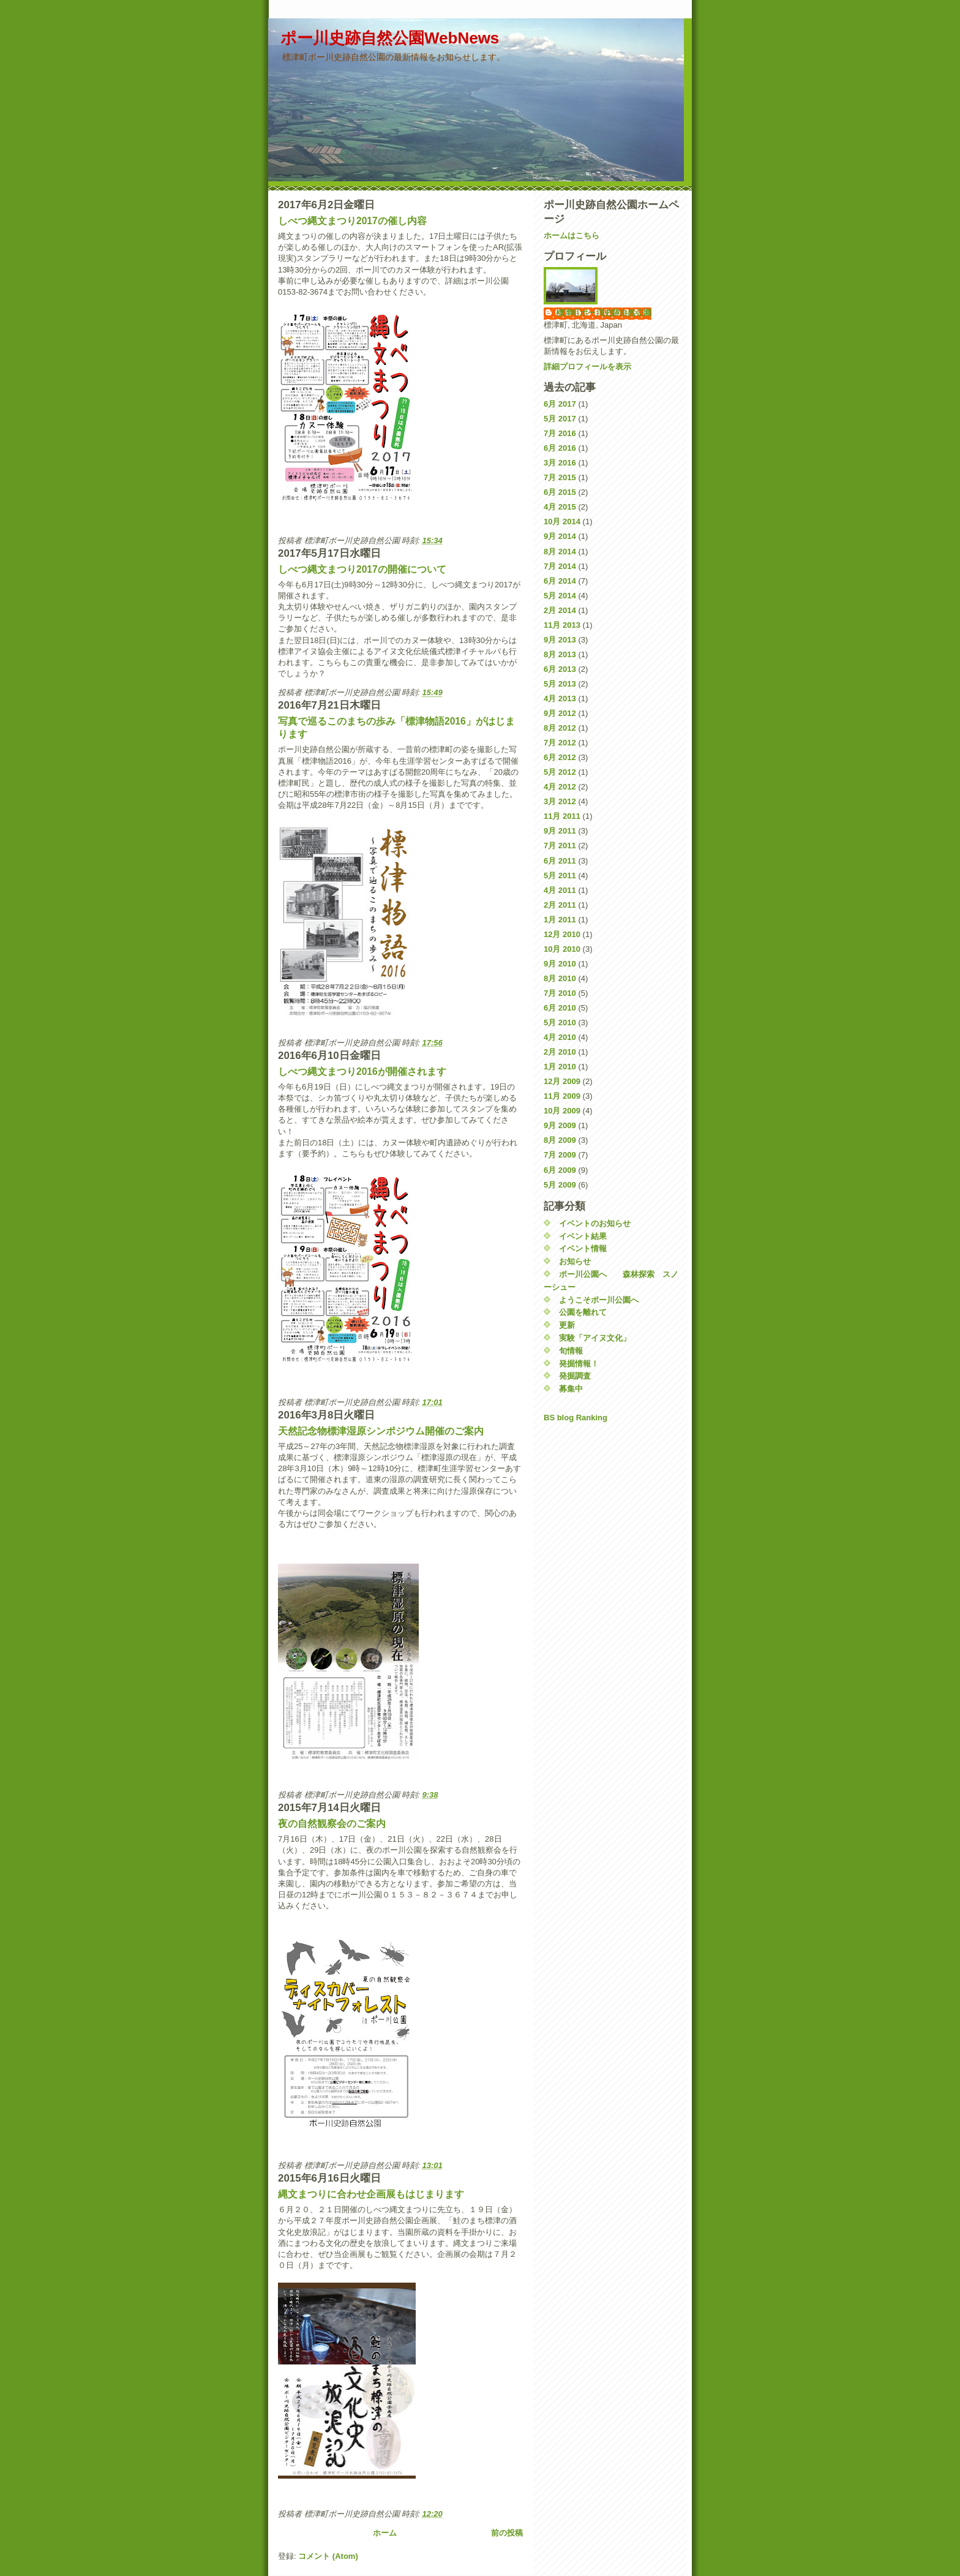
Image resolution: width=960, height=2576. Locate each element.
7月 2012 (560, 742)
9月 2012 (560, 713)
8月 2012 (560, 728)
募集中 (571, 1388)
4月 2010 (560, 1037)
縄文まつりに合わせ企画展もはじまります (371, 2194)
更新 (567, 1325)
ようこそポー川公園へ (599, 1300)
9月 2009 (560, 1125)
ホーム (385, 2532)
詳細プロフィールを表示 (587, 366)
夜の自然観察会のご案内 (332, 1823)
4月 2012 (560, 786)
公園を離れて (583, 1312)
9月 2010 (560, 963)
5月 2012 (560, 772)
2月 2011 (560, 905)
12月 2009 (562, 1081)
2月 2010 (560, 1051)
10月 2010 (562, 949)
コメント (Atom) (328, 2556)
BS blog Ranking (575, 1417)
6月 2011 (560, 860)
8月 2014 (560, 551)
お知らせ (575, 1261)
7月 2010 (560, 993)
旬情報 (571, 1350)
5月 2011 (560, 875)
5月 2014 (560, 595)
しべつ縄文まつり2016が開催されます (362, 1071)
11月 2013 (562, 625)
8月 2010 (560, 978)
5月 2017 (560, 418)
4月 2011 (560, 890)
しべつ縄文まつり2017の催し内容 (352, 221)
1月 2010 (560, 1066)
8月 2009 (560, 1140)
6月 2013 (560, 669)
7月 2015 (560, 477)
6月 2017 (560, 404)
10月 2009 (562, 1110)
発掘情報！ (579, 1363)
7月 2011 (560, 845)
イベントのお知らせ (595, 1223)
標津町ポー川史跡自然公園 (603, 312)
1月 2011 (560, 919)
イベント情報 (583, 1248)
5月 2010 (560, 1022)
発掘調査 (575, 1375)
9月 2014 (560, 536)
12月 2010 (562, 934)
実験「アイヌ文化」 (595, 1338)
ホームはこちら (571, 235)
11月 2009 (562, 1096)
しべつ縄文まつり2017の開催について (362, 569)
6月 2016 (560, 448)
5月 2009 (560, 1184)
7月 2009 (560, 1154)
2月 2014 (560, 610)
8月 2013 (560, 654)
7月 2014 (560, 566)
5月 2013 (560, 683)
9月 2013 (560, 639)
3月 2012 (560, 801)
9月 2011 (560, 830)
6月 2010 (560, 1007)
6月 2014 (560, 581)
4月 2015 (560, 506)
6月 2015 (560, 492)
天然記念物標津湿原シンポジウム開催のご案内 (381, 1431)
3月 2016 (560, 462)
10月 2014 (562, 521)
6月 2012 (560, 757)
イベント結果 (583, 1236)
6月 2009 (560, 1170)
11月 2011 (562, 816)
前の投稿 (507, 2532)
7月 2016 (560, 433)
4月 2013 (560, 698)
